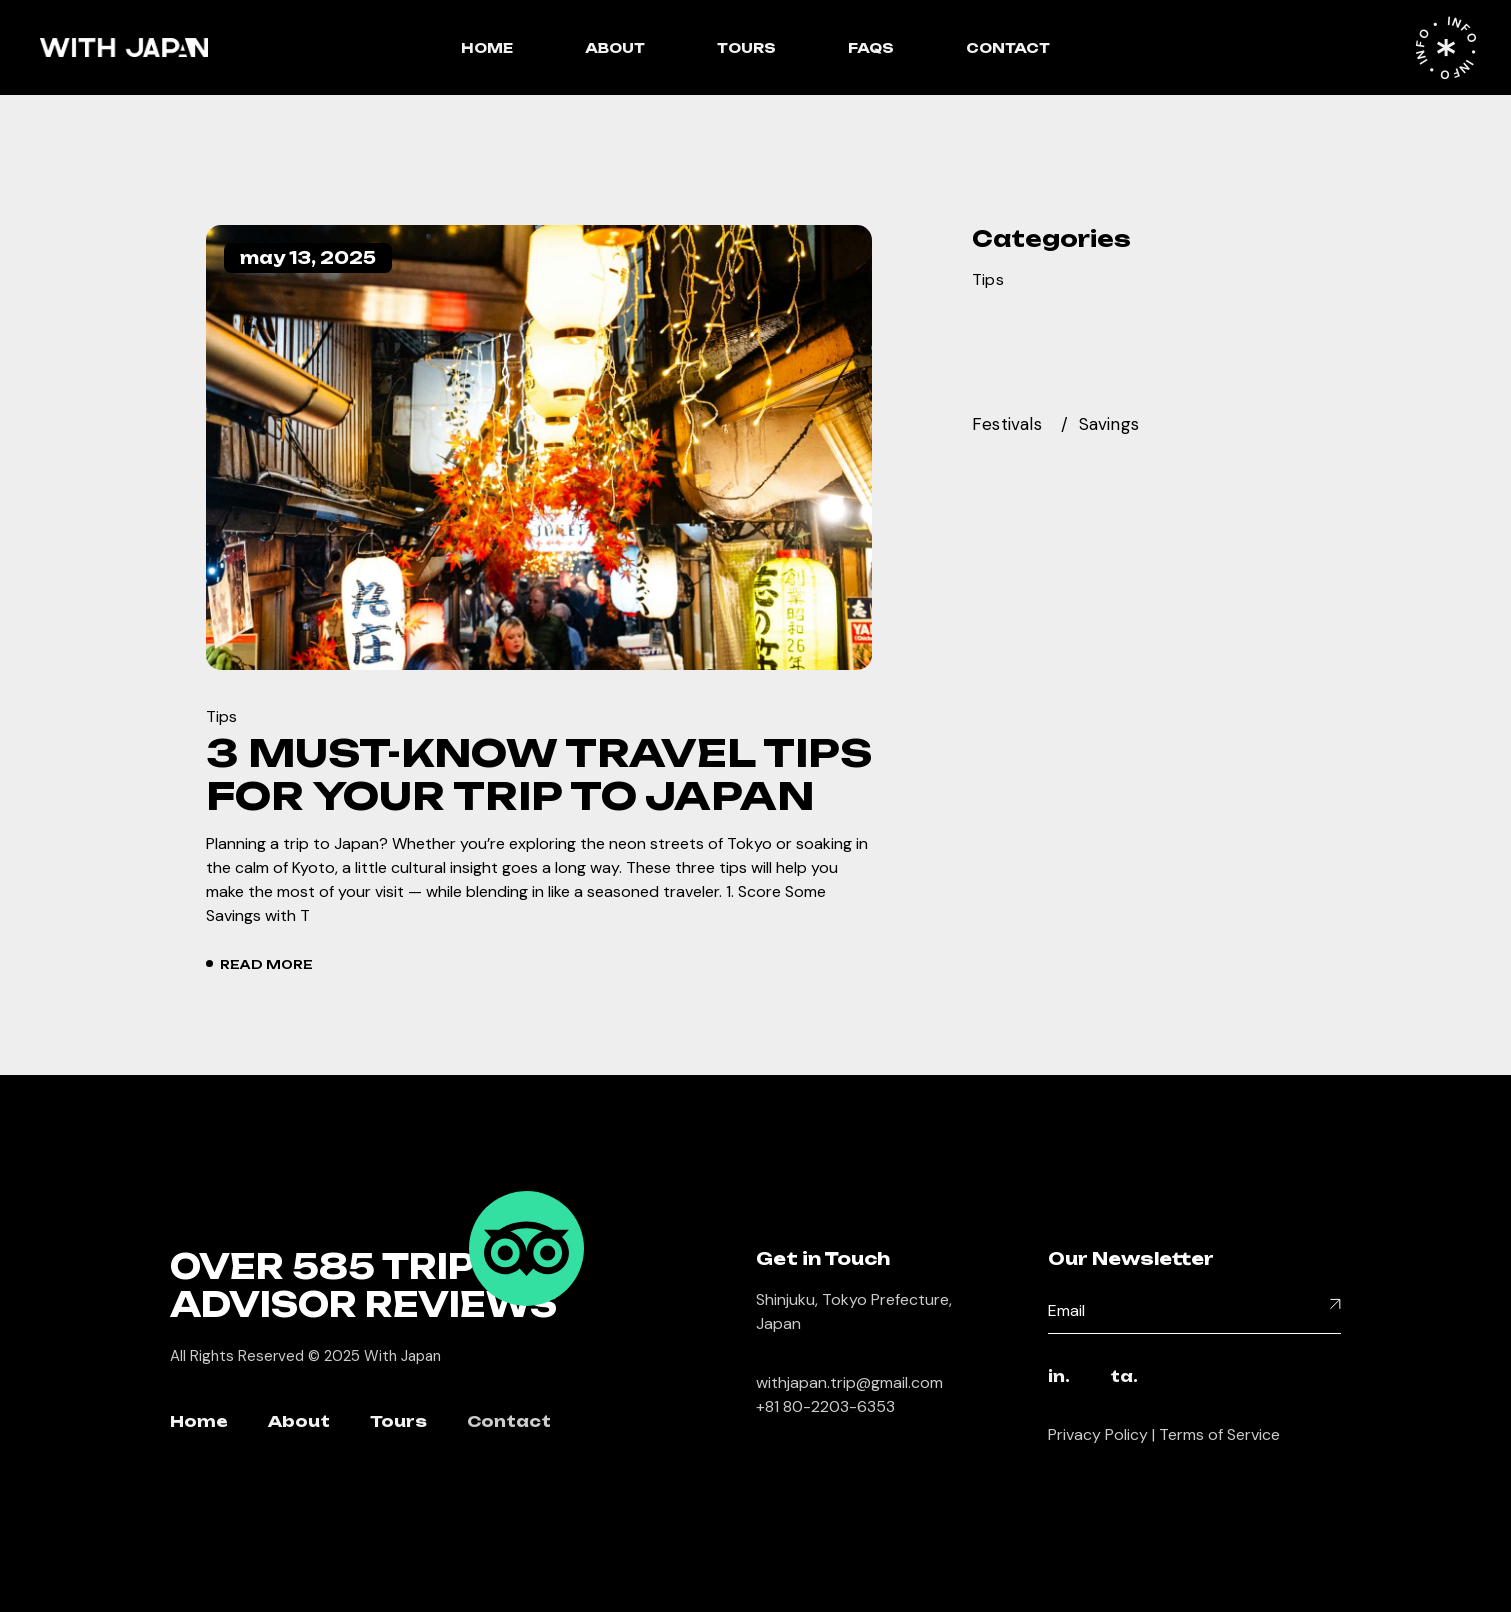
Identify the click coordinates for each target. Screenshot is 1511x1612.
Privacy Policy (1098, 1434)
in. (1059, 1377)
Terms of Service (1219, 1434)
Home (199, 1422)
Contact (509, 1422)
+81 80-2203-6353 (825, 1406)
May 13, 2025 (308, 258)
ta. (1124, 1377)
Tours (398, 1422)
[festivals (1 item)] (1019, 424)
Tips (222, 716)
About (299, 1422)
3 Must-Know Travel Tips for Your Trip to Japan (539, 774)
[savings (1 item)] (1121, 424)
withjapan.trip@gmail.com (849, 1382)
